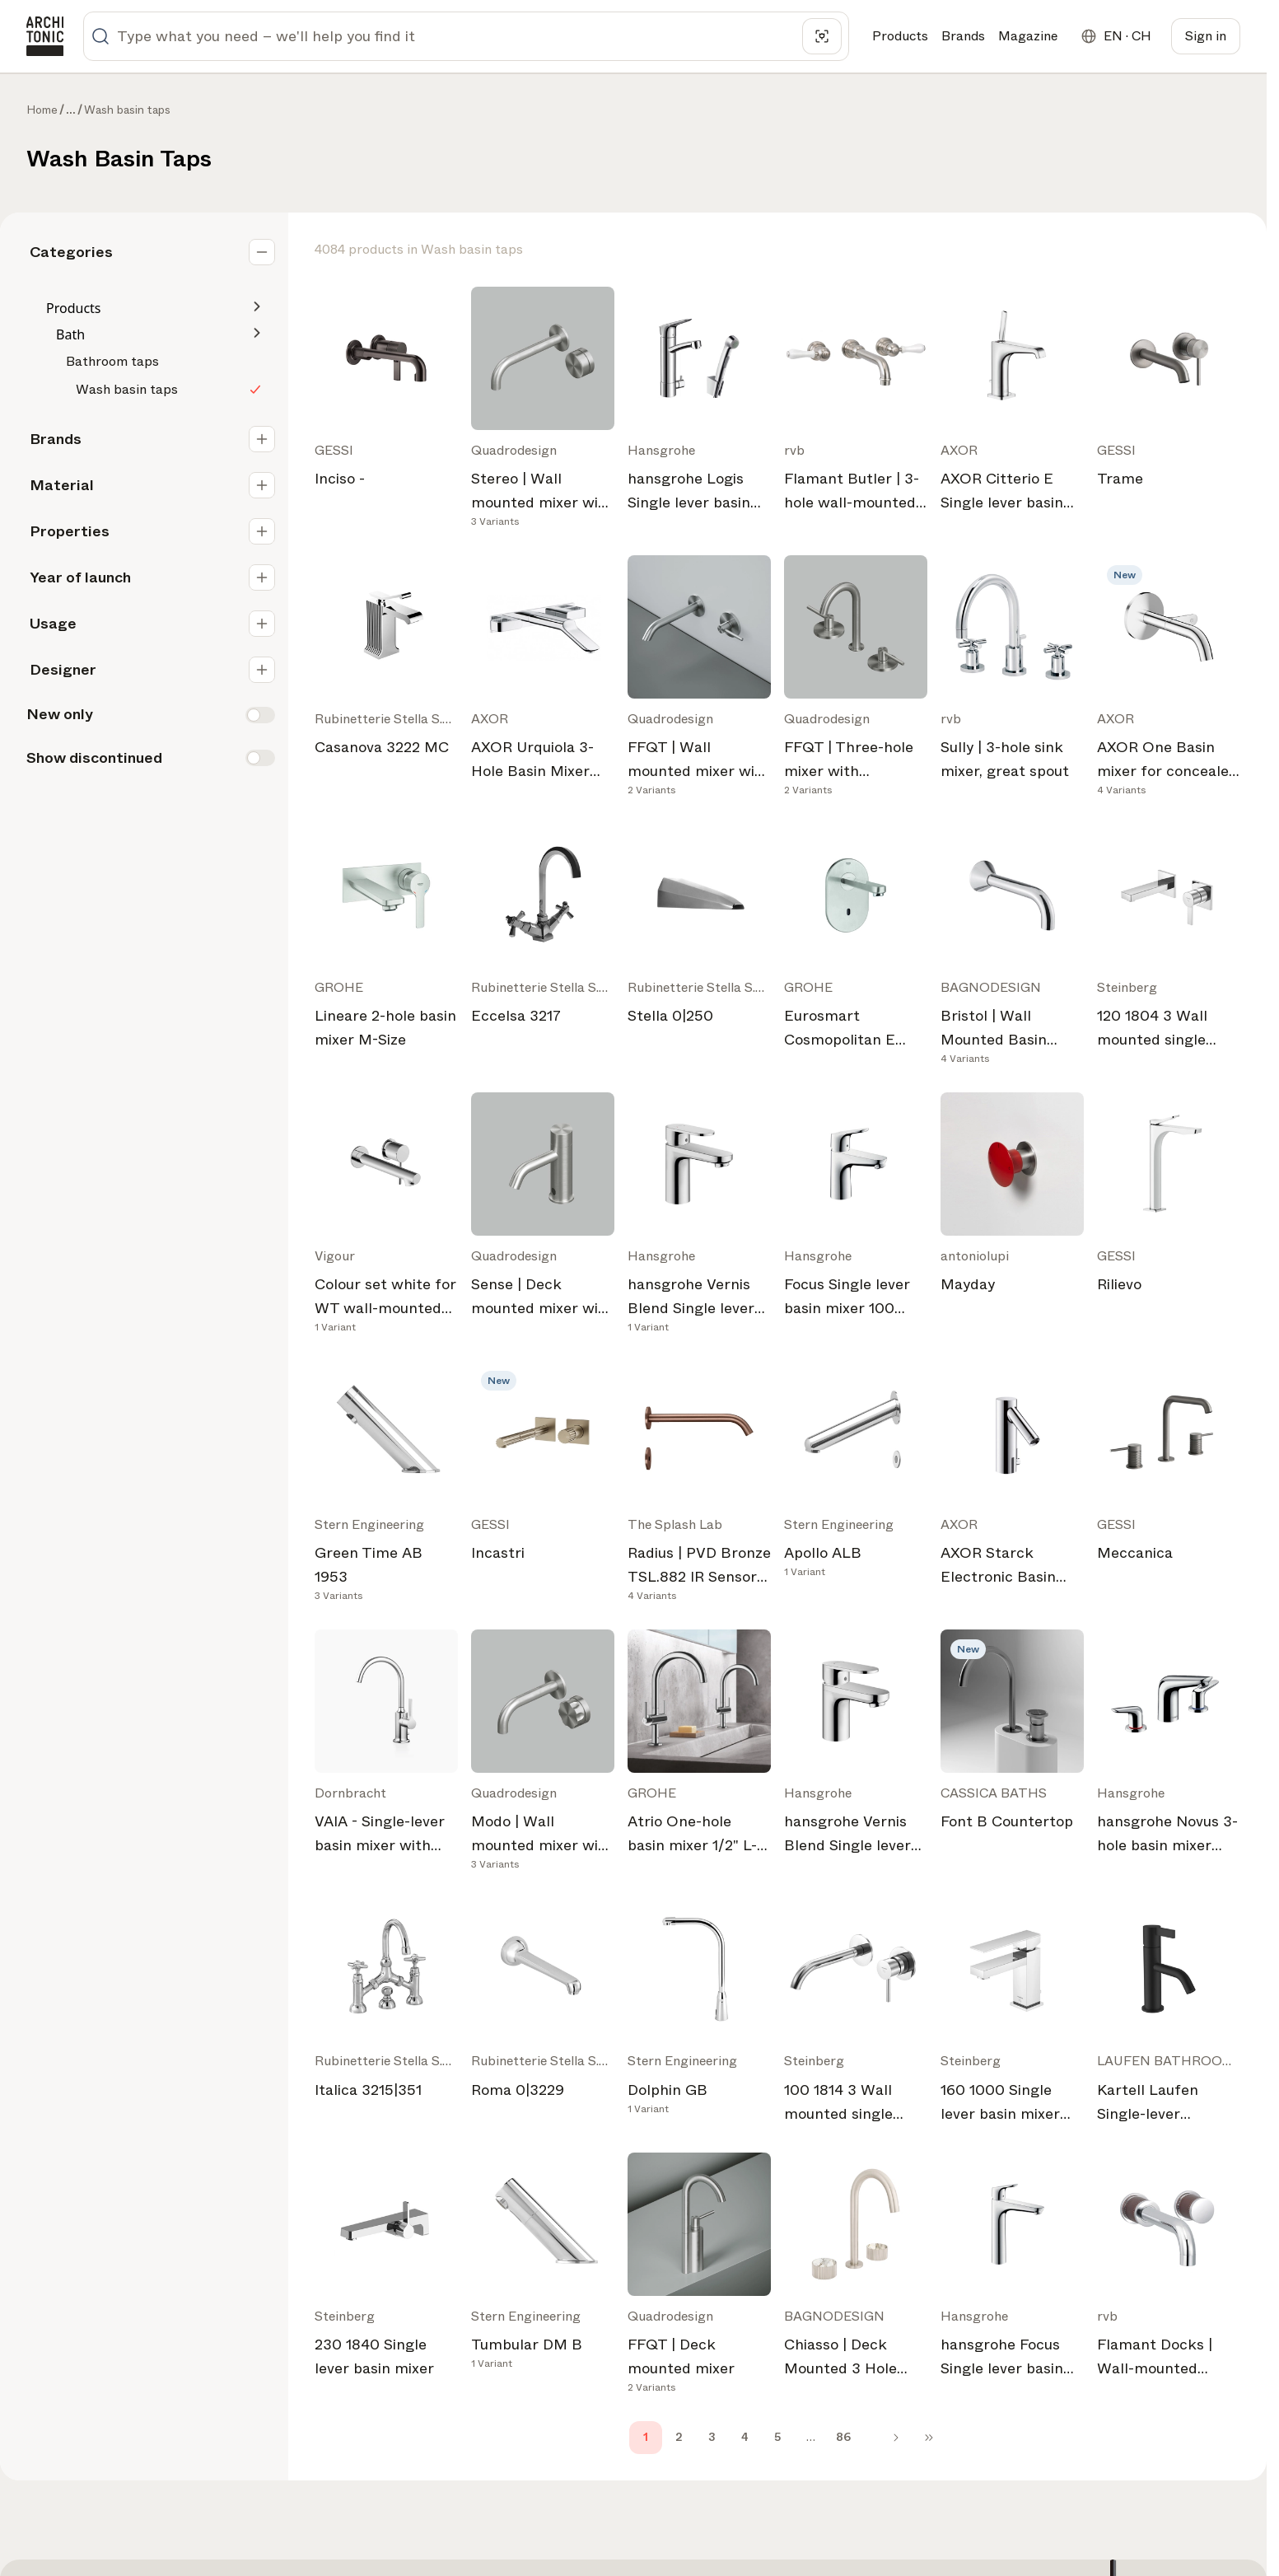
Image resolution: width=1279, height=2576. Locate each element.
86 (843, 2437)
